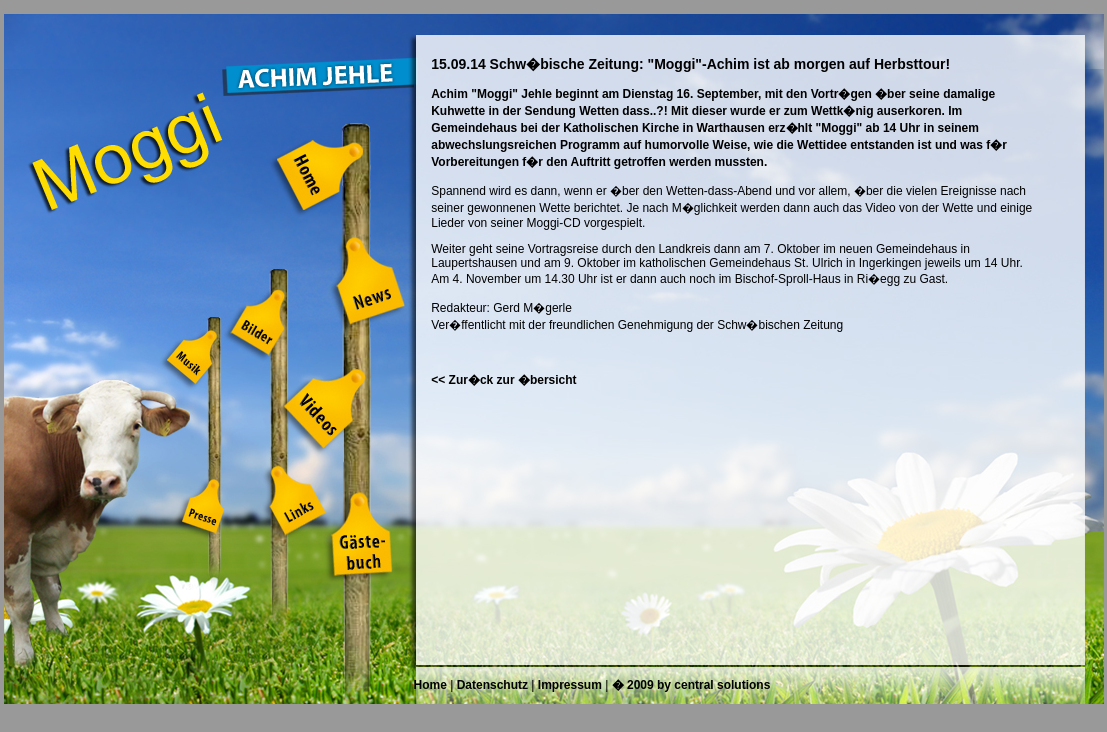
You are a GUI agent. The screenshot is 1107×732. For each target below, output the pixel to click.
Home (430, 685)
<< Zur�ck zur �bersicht (503, 380)
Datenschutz (492, 685)
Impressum (570, 685)
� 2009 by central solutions (691, 685)
